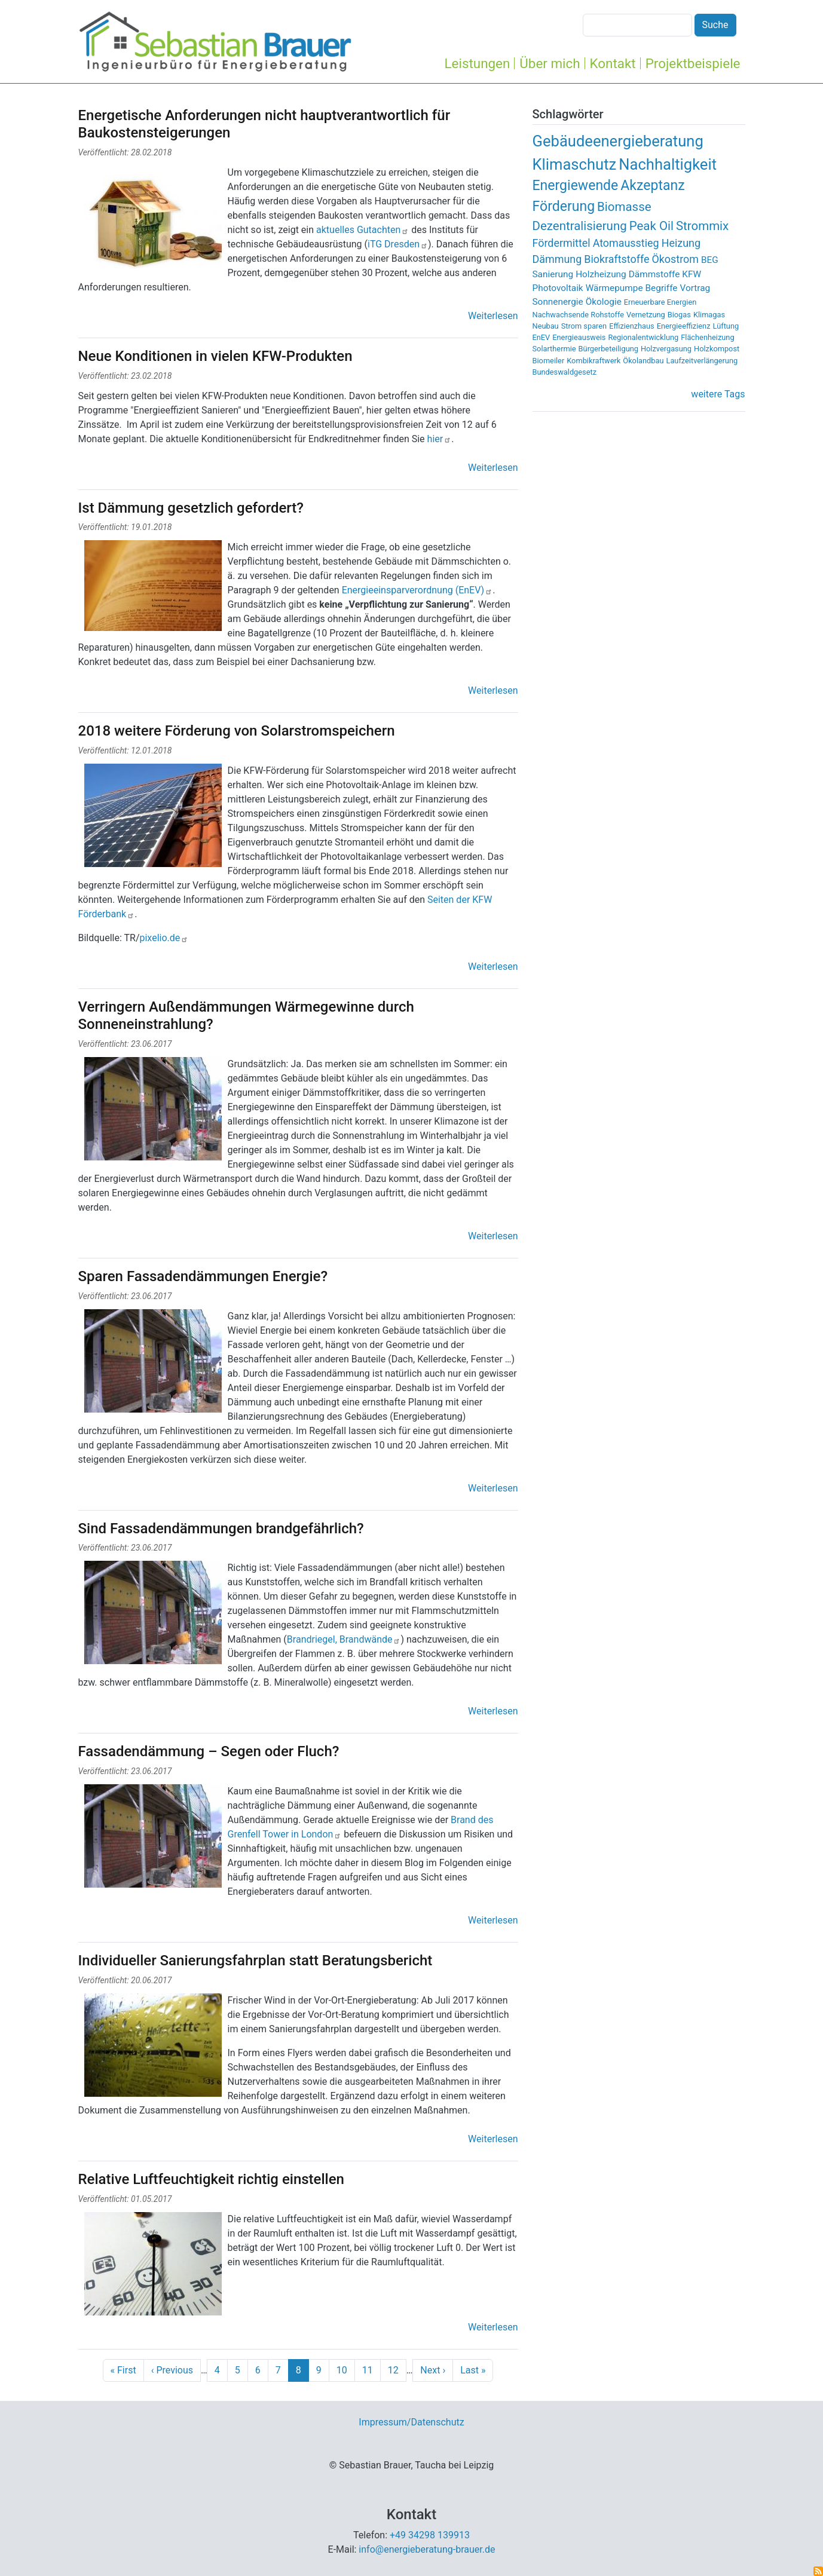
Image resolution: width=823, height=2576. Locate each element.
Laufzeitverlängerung (702, 360)
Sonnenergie (558, 301)
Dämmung (557, 259)
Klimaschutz (575, 164)
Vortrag (695, 288)
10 (341, 2370)
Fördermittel (562, 243)
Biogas (679, 314)
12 (393, 2370)
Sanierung (553, 274)
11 (367, 2370)
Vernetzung (645, 314)
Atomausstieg (626, 243)
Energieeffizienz (684, 325)
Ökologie (604, 301)
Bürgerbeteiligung (608, 348)
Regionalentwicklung (643, 337)
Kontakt (613, 63)
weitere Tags (718, 394)
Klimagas (709, 314)
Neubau (546, 325)
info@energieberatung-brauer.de (427, 2549)
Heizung (681, 243)
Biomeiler (549, 360)
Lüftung (726, 325)
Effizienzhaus (631, 325)
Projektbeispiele (693, 63)
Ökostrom (675, 259)
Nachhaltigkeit (668, 164)
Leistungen (477, 63)
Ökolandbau (643, 360)
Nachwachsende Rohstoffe (579, 314)
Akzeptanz (652, 185)
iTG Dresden (398, 244)
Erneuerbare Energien (660, 302)
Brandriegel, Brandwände (344, 1639)
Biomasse (624, 207)
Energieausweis (578, 337)
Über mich (549, 63)
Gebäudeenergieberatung (618, 141)
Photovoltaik (558, 288)
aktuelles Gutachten (361, 229)
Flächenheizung (707, 337)
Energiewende (576, 185)
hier (439, 439)
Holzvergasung (666, 348)
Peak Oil (651, 226)
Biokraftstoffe (616, 259)
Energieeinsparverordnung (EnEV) (417, 590)
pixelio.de (163, 938)
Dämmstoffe (654, 274)
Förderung (564, 206)
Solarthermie (554, 348)
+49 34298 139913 (430, 2535)
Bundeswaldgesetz (565, 371)
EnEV (541, 337)
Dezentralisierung (580, 226)
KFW (691, 274)
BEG (709, 260)
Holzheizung (601, 274)
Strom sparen (584, 325)
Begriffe (661, 288)
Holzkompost (716, 348)
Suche (715, 24)
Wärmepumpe (614, 288)
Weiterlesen (493, 315)
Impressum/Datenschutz (411, 2422)
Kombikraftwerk (593, 360)
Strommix (702, 226)
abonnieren (818, 2571)
